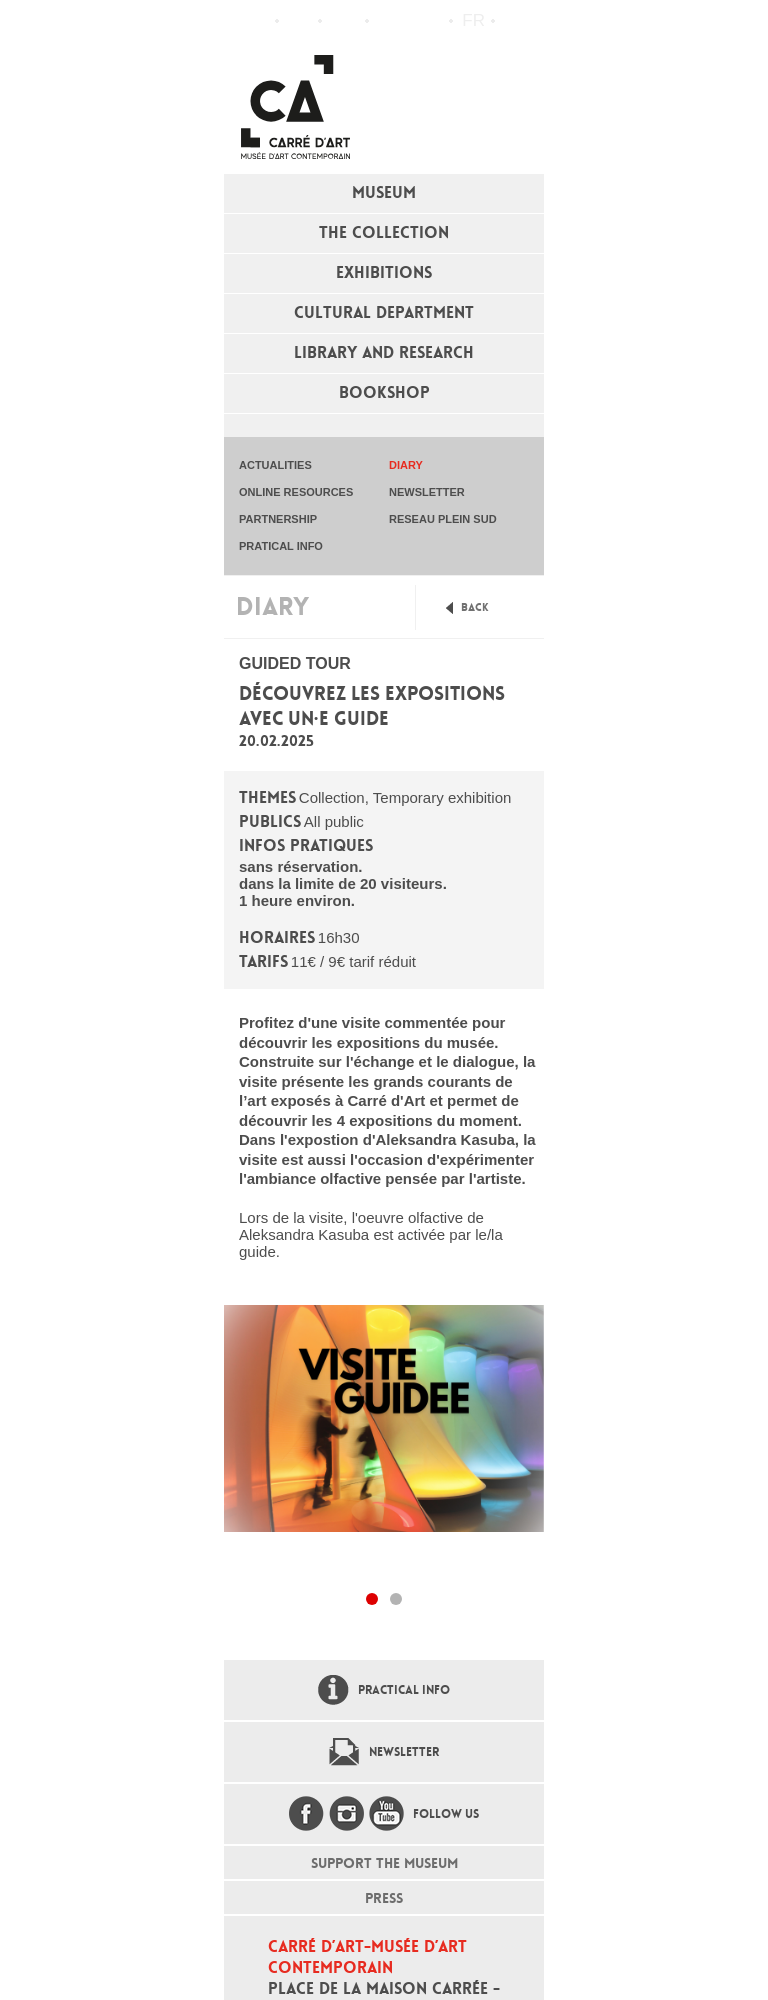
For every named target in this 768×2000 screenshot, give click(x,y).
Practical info (343, 21)
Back (475, 607)
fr (473, 20)
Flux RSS (389, 21)
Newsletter (404, 1752)
